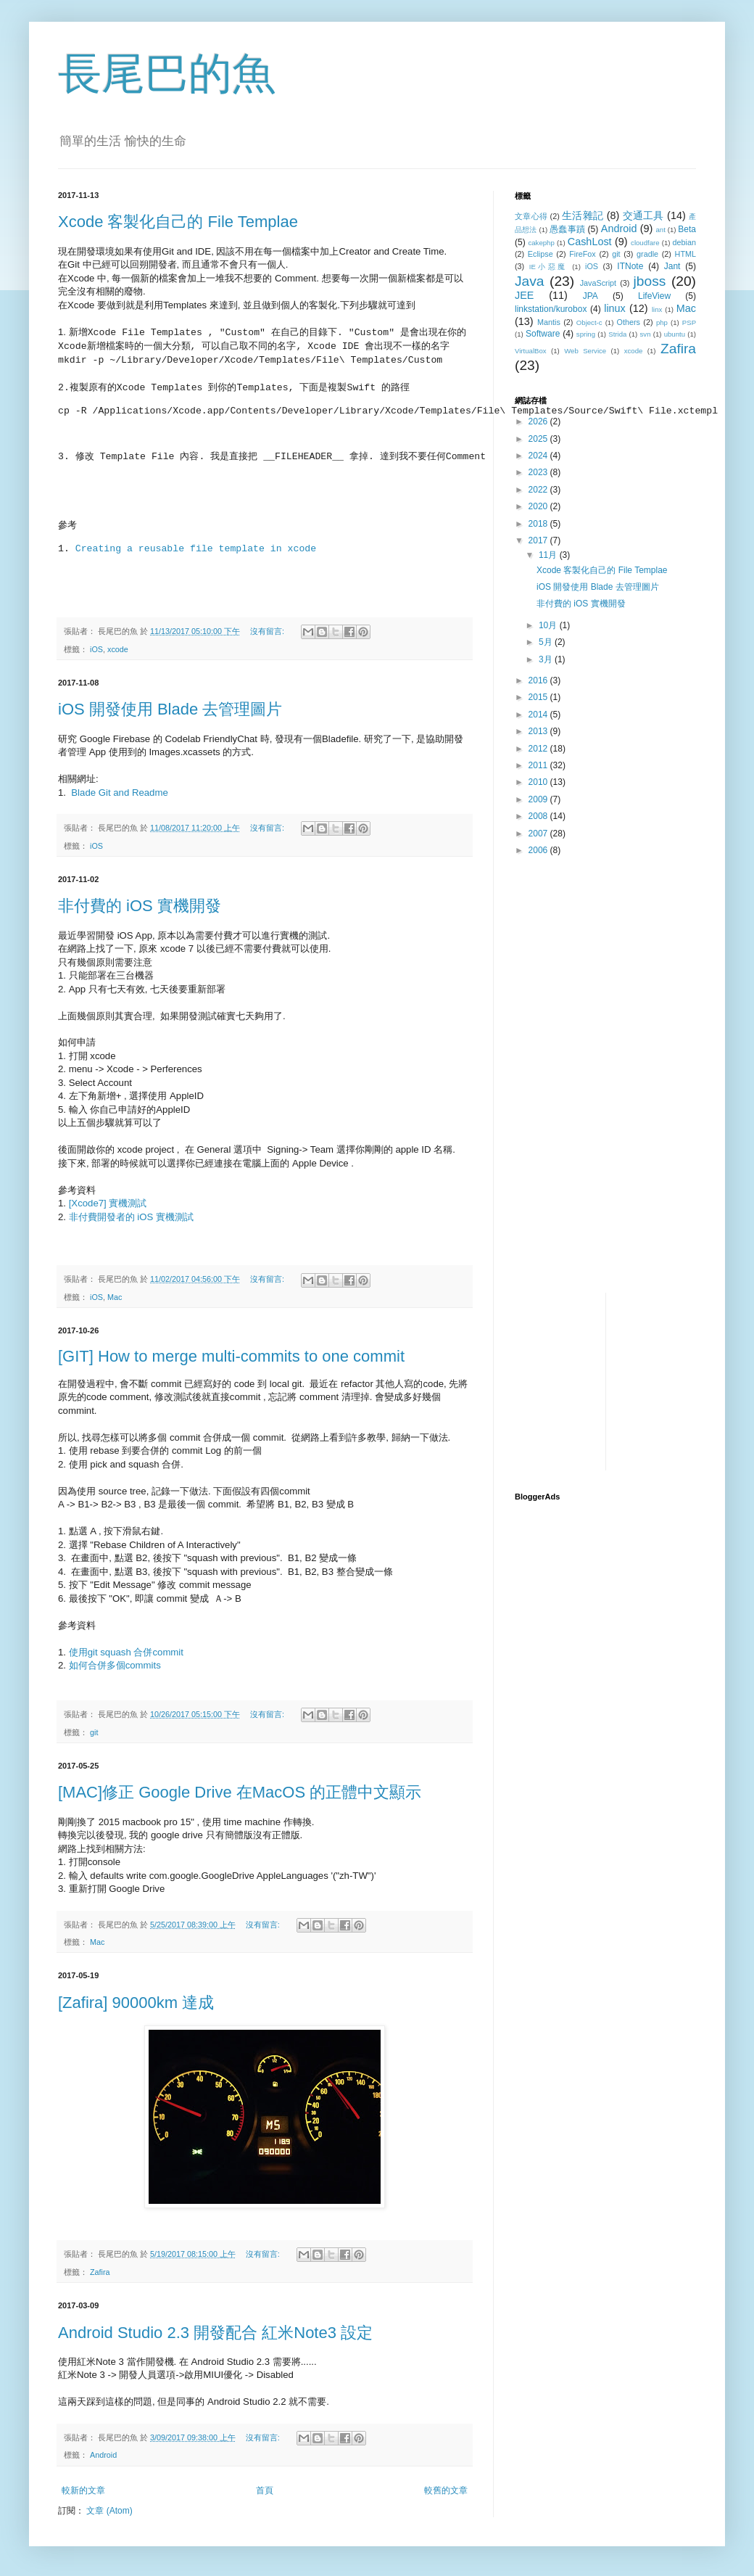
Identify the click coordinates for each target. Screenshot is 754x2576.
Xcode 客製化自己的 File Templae (178, 222)
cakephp (541, 243)
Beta (687, 229)
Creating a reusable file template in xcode (195, 549)
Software (543, 334)
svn (645, 334)
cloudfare (645, 243)
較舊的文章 (446, 2490)
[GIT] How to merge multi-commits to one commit (231, 1356)
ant (660, 230)
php (662, 322)
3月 (547, 659)
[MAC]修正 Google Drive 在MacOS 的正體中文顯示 (239, 1792)
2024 (539, 455)
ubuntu (674, 334)
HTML (685, 254)
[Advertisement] (605, 970)
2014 (539, 714)
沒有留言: (268, 631)
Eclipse (540, 254)
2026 (539, 421)
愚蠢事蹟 (567, 229)
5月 (547, 642)
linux (615, 308)
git (94, 1732)
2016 (539, 680)
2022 (539, 490)
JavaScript (598, 283)
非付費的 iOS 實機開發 (139, 906)
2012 (539, 749)
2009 (539, 799)
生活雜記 (582, 215)
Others (627, 322)
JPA (590, 296)
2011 (539, 765)
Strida (617, 334)
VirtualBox (531, 351)
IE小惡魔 (548, 267)
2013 (539, 731)
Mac (114, 1297)
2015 (539, 697)
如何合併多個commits (115, 1665)
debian (684, 242)
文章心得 (531, 216)
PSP (689, 322)
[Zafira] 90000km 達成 (136, 2002)
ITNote (630, 266)
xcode (117, 649)
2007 (539, 833)
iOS (96, 649)
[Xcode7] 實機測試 (108, 1203)
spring (585, 334)
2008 (539, 816)
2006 (539, 850)
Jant (672, 266)
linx (657, 309)
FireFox (582, 254)
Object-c (589, 322)
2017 (539, 540)
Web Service (585, 351)
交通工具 (643, 215)
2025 (539, 439)
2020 (539, 506)
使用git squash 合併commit (126, 1652)
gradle (647, 254)
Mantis (548, 322)
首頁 (264, 2490)
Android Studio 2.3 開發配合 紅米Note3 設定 (215, 2333)
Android (103, 2455)
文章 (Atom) (109, 2511)
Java (529, 281)
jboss (650, 281)
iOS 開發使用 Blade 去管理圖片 (170, 709)
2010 (539, 782)
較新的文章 (83, 2490)
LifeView (654, 296)
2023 (539, 472)
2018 (539, 524)
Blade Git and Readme (119, 792)
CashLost (590, 241)
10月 (549, 625)
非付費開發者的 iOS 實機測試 (131, 1216)
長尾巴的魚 (167, 73)
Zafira (100, 2272)
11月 (549, 555)
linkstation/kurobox (551, 309)
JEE (524, 295)
